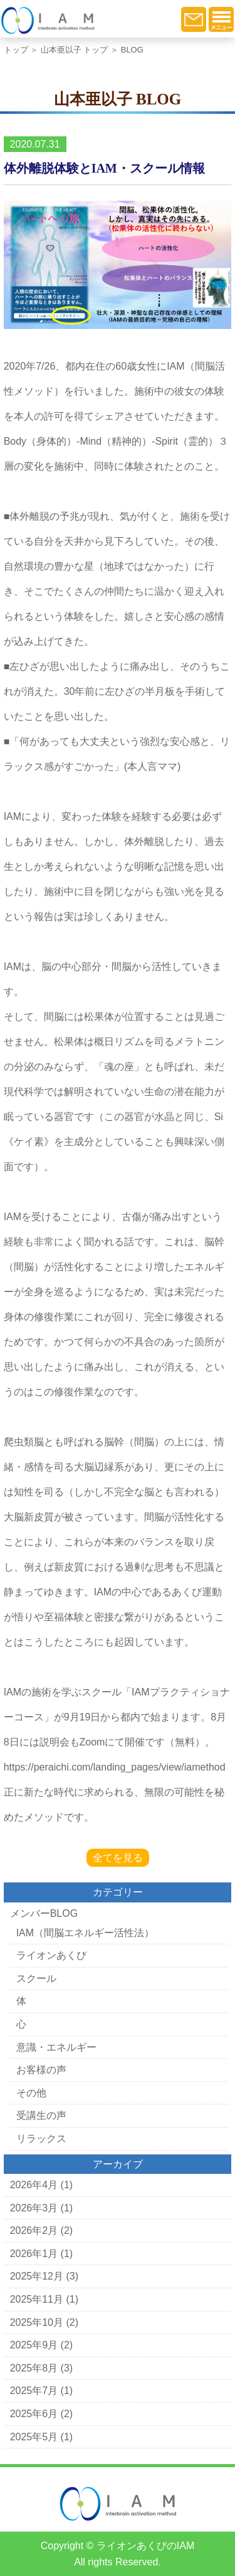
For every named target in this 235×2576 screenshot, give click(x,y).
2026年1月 (34, 2253)
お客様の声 (41, 2069)
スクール (36, 1978)
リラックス (41, 2138)
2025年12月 (36, 2276)
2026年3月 (34, 2208)
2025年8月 (34, 2368)
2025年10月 (36, 2322)
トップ (16, 49)
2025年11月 (36, 2299)
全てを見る (118, 1857)
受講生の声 (41, 2115)
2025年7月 (34, 2390)
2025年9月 (34, 2345)
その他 (31, 2093)
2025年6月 (34, 2413)
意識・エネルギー (56, 2047)
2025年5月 (34, 2437)
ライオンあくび (51, 1955)
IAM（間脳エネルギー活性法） (85, 1932)
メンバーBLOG (44, 1913)
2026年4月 (34, 2184)
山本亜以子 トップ (74, 49)
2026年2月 (34, 2230)
